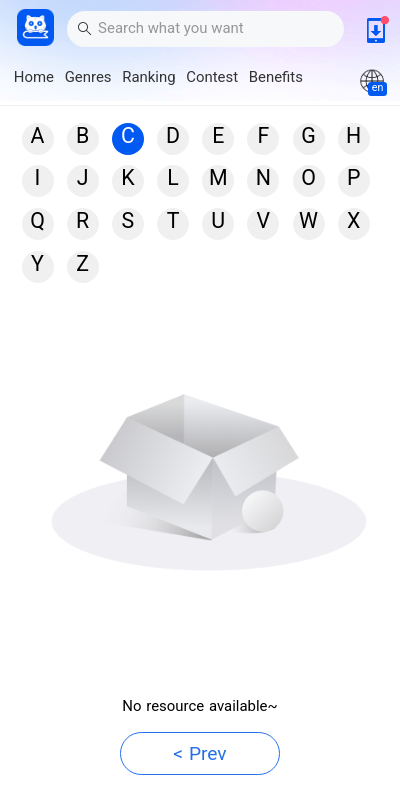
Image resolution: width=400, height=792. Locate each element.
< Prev (199, 753)
